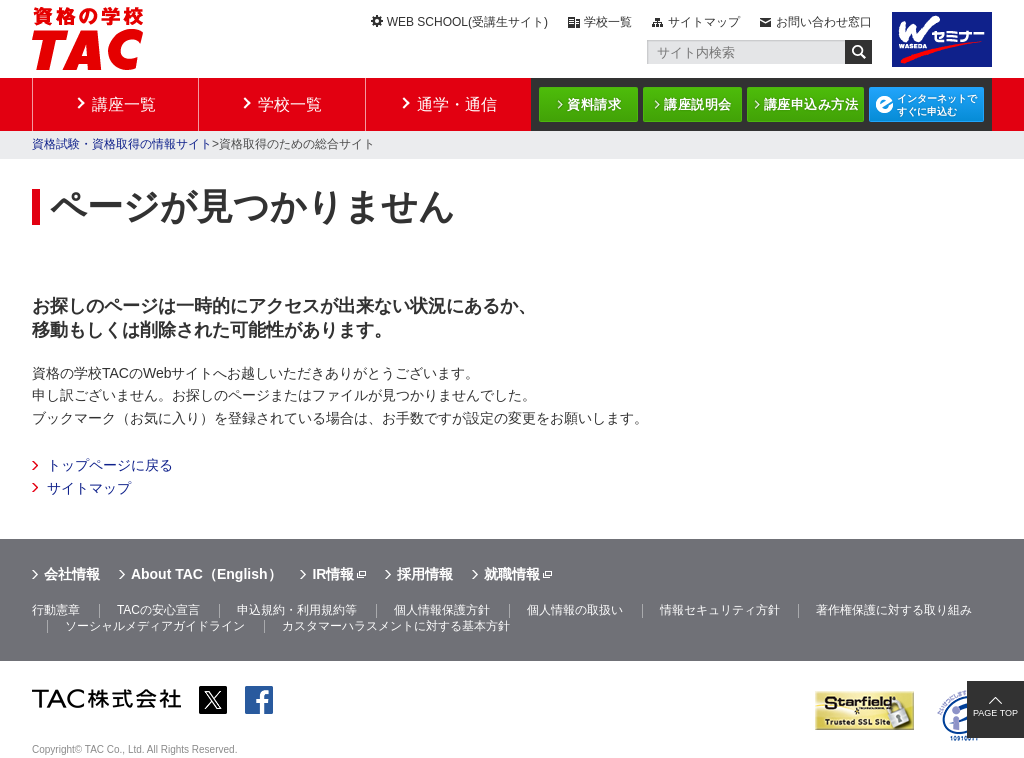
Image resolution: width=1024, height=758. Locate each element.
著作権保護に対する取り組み (894, 610)
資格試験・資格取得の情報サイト (122, 144)
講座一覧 (124, 104)
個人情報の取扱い (575, 610)
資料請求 (594, 104)
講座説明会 (698, 104)
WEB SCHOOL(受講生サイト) (467, 22)
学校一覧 (608, 22)
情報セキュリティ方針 (720, 610)
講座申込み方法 (811, 104)
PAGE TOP (995, 713)
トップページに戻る (110, 465)
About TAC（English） (206, 574)
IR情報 (333, 574)
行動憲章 (56, 610)
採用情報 (425, 574)
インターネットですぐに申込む (937, 105)
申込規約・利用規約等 (297, 610)
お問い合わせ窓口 (824, 22)
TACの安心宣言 (158, 610)
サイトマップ (704, 22)
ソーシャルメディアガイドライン (155, 626)
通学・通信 (457, 104)
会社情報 (72, 574)
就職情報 (512, 574)
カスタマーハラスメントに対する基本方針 (396, 626)
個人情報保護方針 (442, 610)
